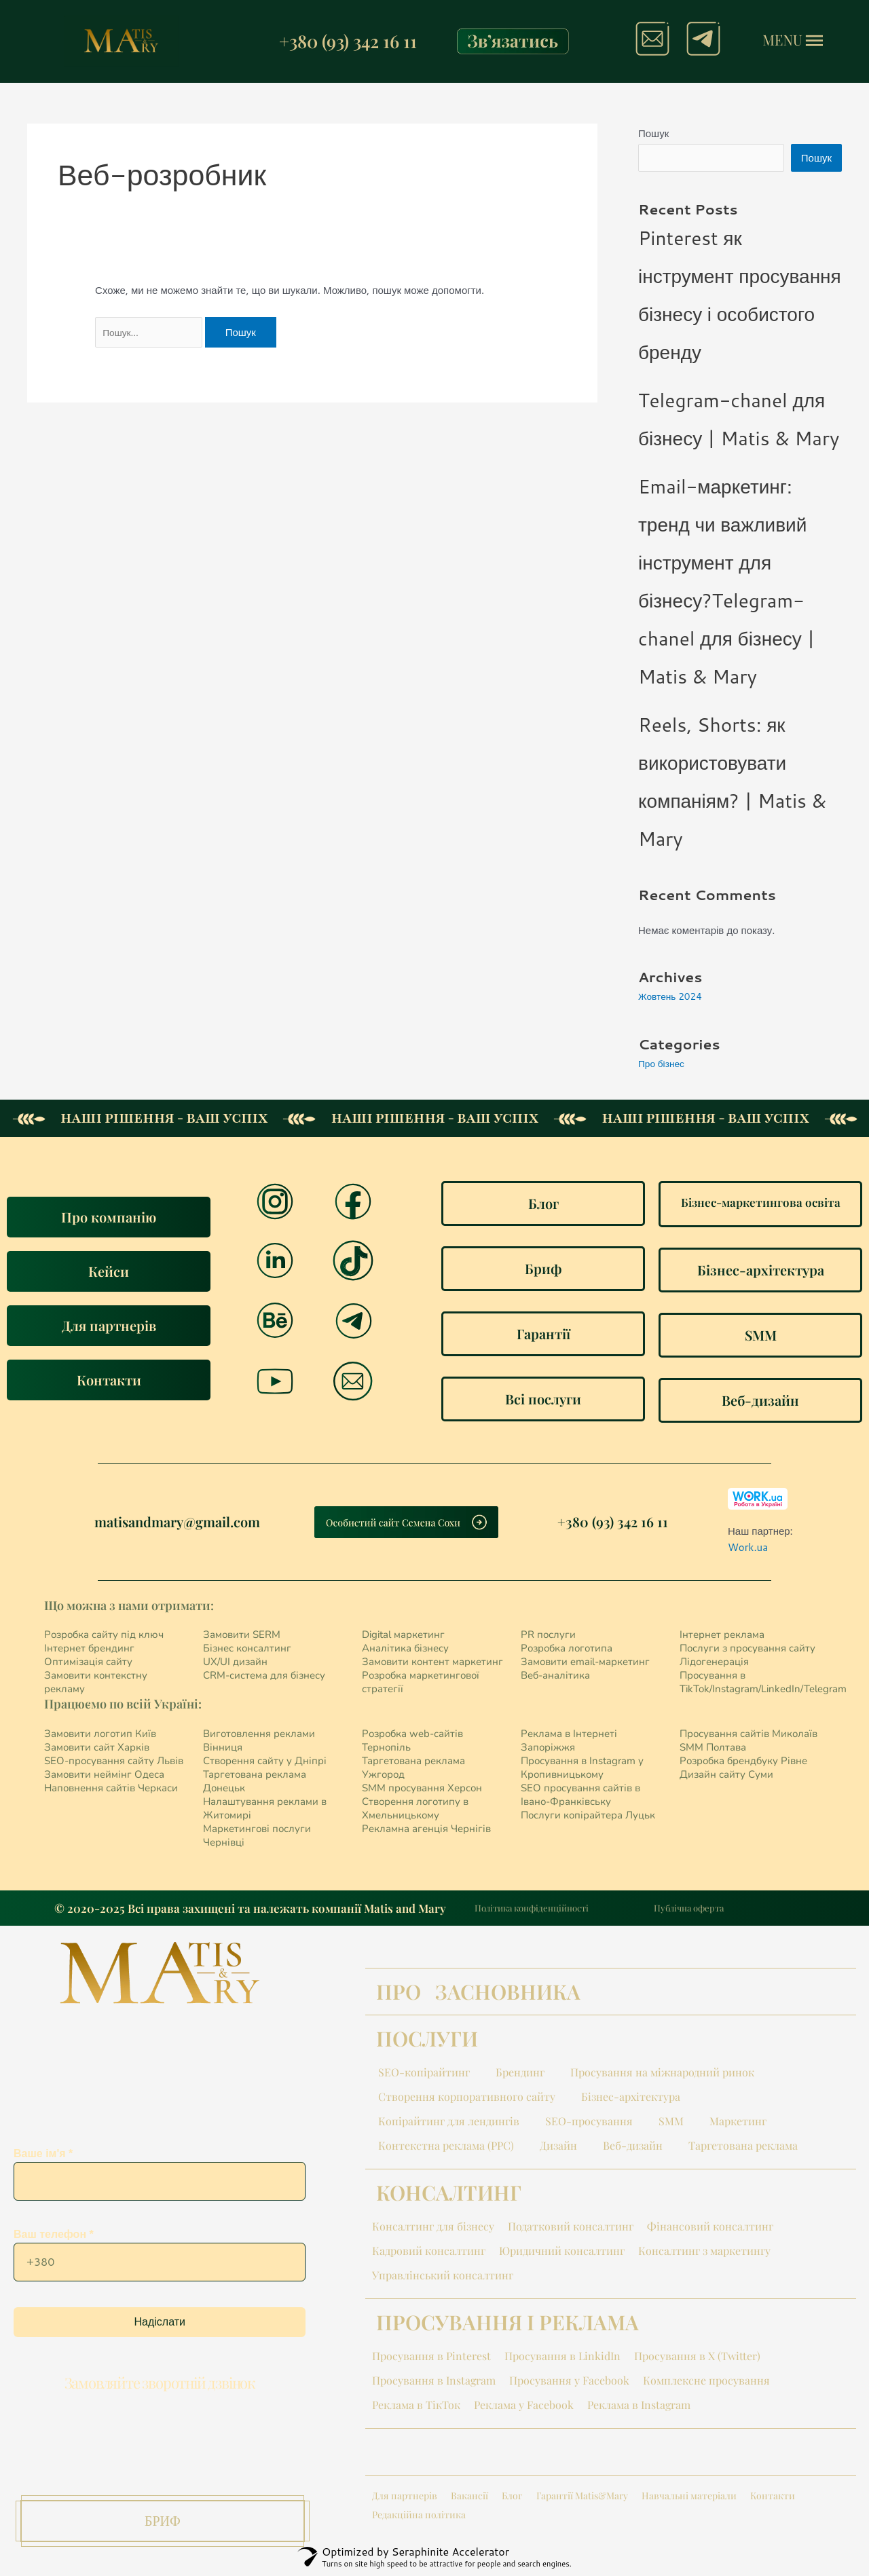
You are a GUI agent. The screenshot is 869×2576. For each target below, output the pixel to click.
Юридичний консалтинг (562, 2253)
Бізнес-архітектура (630, 2099)
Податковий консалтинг (570, 2229)
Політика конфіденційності (532, 1910)
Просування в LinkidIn (562, 2358)
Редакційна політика (419, 2517)
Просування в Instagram (434, 2383)
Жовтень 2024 (673, 999)
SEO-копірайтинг (424, 2075)
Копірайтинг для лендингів (448, 2123)
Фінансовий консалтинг (710, 2229)
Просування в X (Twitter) (697, 2358)
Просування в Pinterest (431, 2358)
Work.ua (748, 1550)
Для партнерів (404, 2498)
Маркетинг (737, 2123)
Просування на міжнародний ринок (662, 2075)
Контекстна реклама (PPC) (446, 2148)
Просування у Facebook (569, 2383)
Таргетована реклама (743, 2148)
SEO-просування (589, 2123)
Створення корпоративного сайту (466, 2099)
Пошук (653, 133)
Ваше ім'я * (160, 2183)
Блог (512, 2498)
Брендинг (520, 2075)
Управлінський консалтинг (442, 2278)
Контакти (772, 2498)
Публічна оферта (689, 1910)
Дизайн (558, 2148)
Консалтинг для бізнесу (433, 2229)
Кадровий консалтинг (428, 2253)
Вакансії (469, 2498)
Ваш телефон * (160, 2264)
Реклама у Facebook (524, 2407)
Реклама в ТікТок (416, 2407)
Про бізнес (663, 1066)
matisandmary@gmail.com (177, 1524)
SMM (671, 2123)
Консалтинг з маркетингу (704, 2253)
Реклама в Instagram (638, 2407)
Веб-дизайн (633, 2148)
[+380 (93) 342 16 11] (263, 41)
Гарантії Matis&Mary (582, 2498)
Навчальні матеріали (689, 2498)
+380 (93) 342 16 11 (348, 41)
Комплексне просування (706, 2383)
